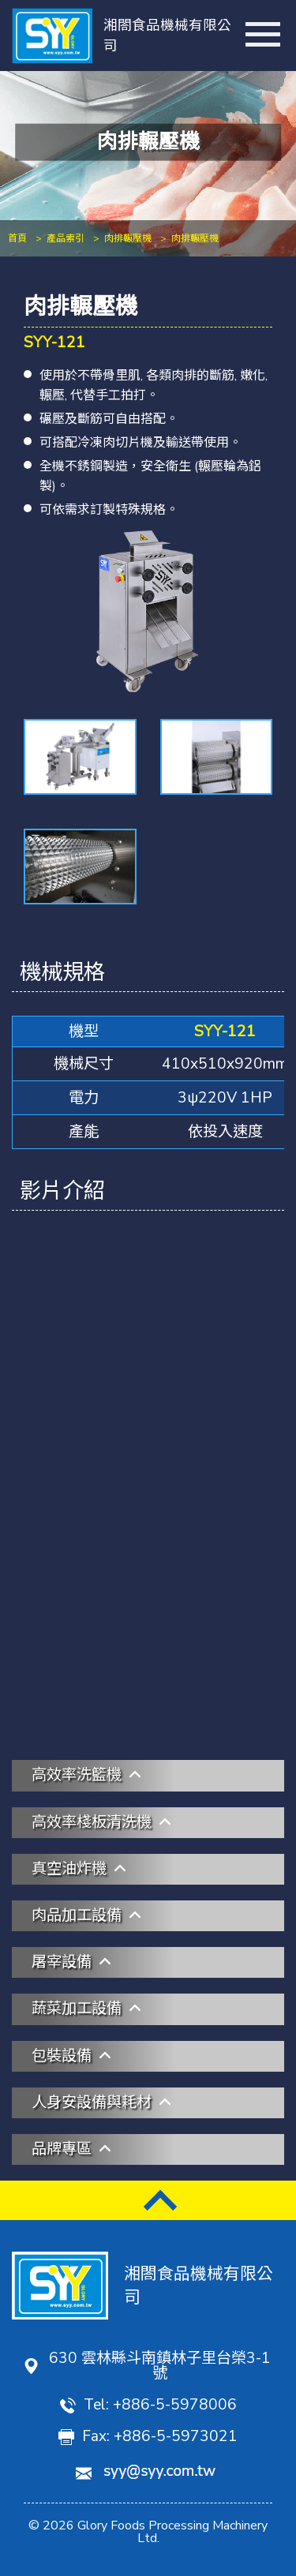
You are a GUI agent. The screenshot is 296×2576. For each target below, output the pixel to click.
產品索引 (65, 238)
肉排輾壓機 (128, 238)
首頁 (17, 238)
